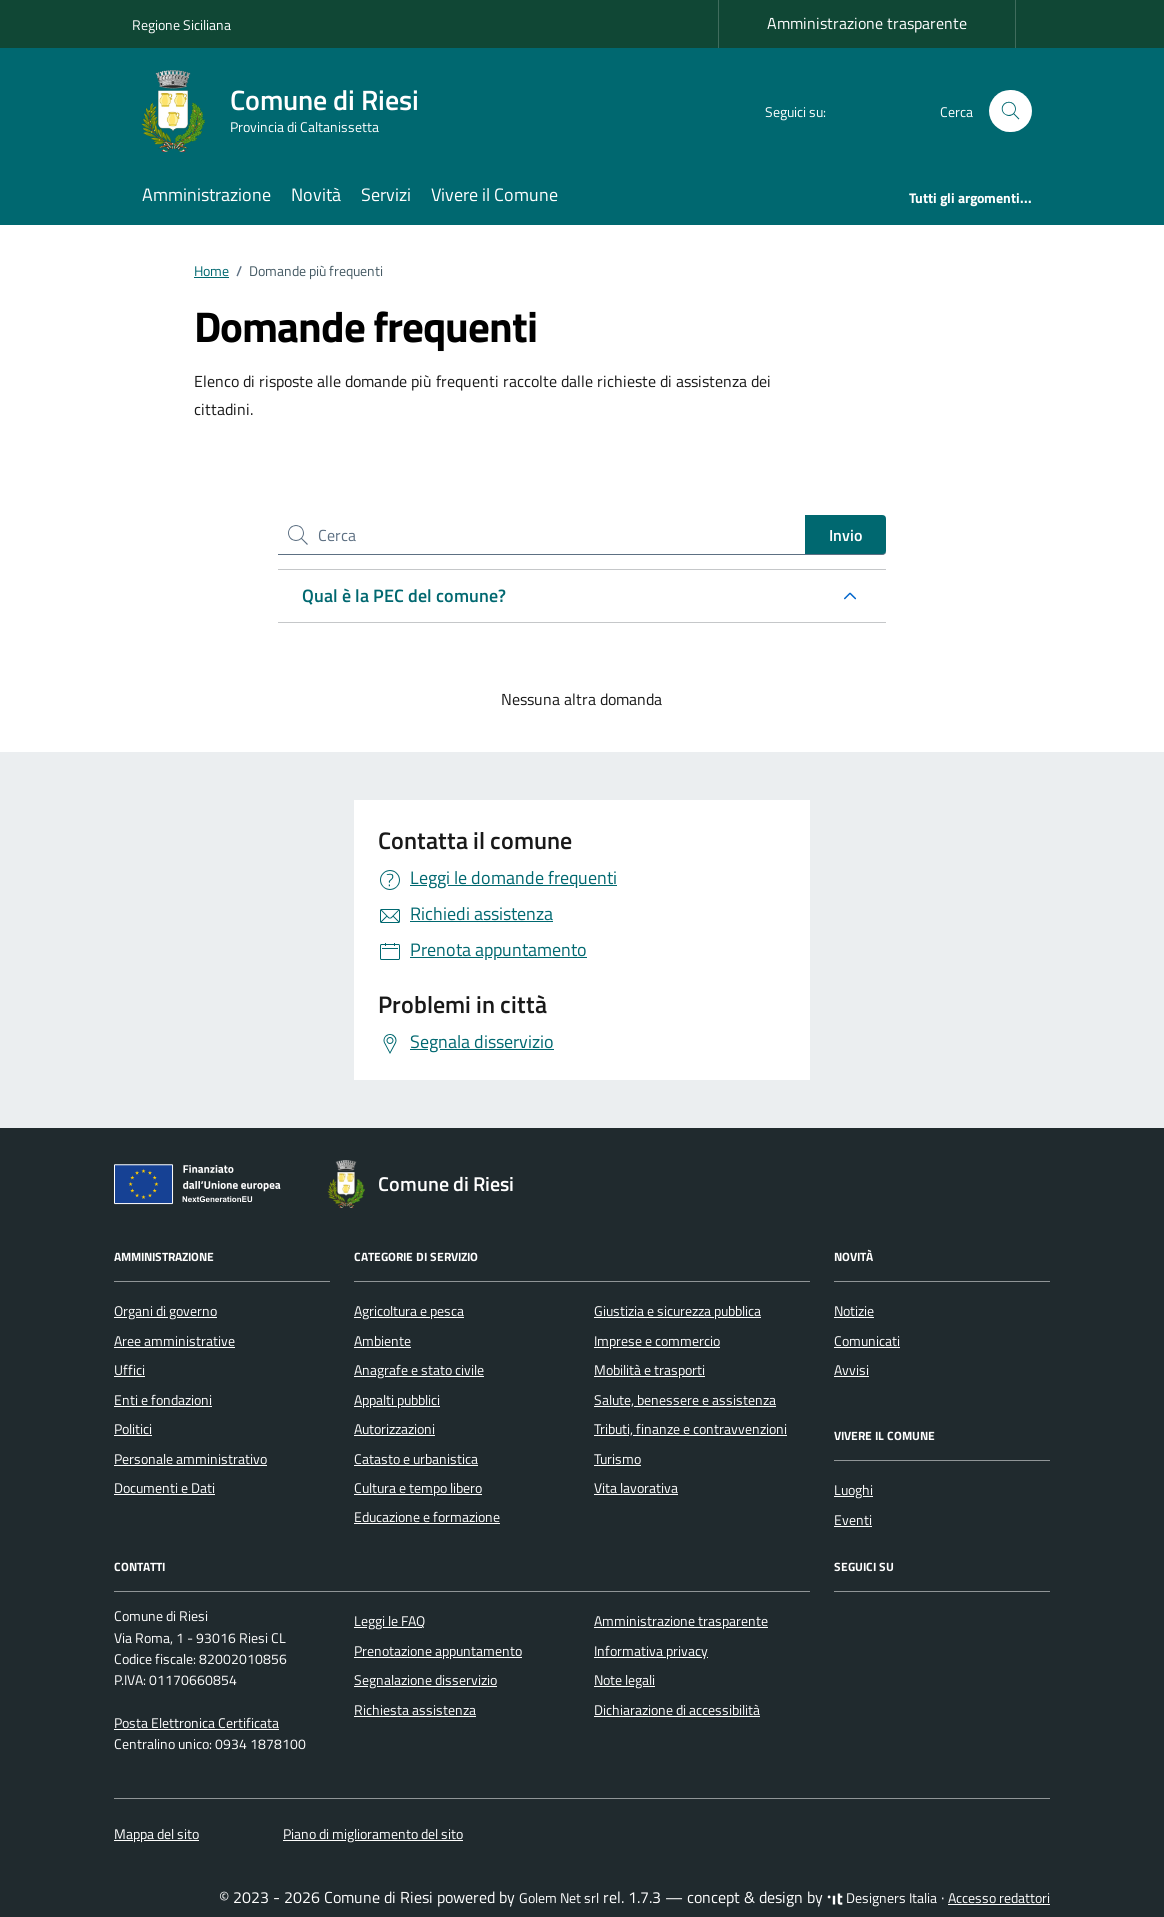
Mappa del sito (156, 1834)
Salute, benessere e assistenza (685, 1400)
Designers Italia (882, 1898)
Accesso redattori (999, 1898)
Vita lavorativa (636, 1488)
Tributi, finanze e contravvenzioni (690, 1429)
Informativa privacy (651, 1651)
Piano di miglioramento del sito (373, 1834)
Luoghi (853, 1490)
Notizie (854, 1311)
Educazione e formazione (427, 1517)
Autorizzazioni (394, 1429)
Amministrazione (206, 194)
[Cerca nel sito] (1010, 111)
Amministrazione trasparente (867, 23)
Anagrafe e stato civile (419, 1370)
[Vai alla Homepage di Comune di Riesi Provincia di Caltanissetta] (287, 111)
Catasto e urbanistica (416, 1459)
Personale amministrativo (190, 1459)
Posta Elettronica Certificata (196, 1723)
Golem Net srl (559, 1898)
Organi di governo (165, 1311)
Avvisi (851, 1370)
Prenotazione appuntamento (438, 1651)
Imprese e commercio (657, 1341)
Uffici (129, 1370)
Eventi (853, 1520)
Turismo (617, 1459)
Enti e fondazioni (163, 1400)
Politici (133, 1429)
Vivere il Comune (494, 194)
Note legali (624, 1680)
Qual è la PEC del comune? (404, 595)
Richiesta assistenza (415, 1710)
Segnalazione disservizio (425, 1680)
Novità (316, 194)
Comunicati (867, 1341)
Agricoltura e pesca (409, 1311)
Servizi (386, 194)
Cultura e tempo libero (418, 1488)
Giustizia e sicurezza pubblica (677, 1311)
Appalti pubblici (397, 1400)
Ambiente (382, 1341)
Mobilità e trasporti (649, 1370)
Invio (845, 535)
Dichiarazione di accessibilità (677, 1710)
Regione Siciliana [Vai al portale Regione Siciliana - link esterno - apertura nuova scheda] (181, 24)
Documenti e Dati (164, 1488)
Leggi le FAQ (389, 1621)
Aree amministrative (174, 1341)
